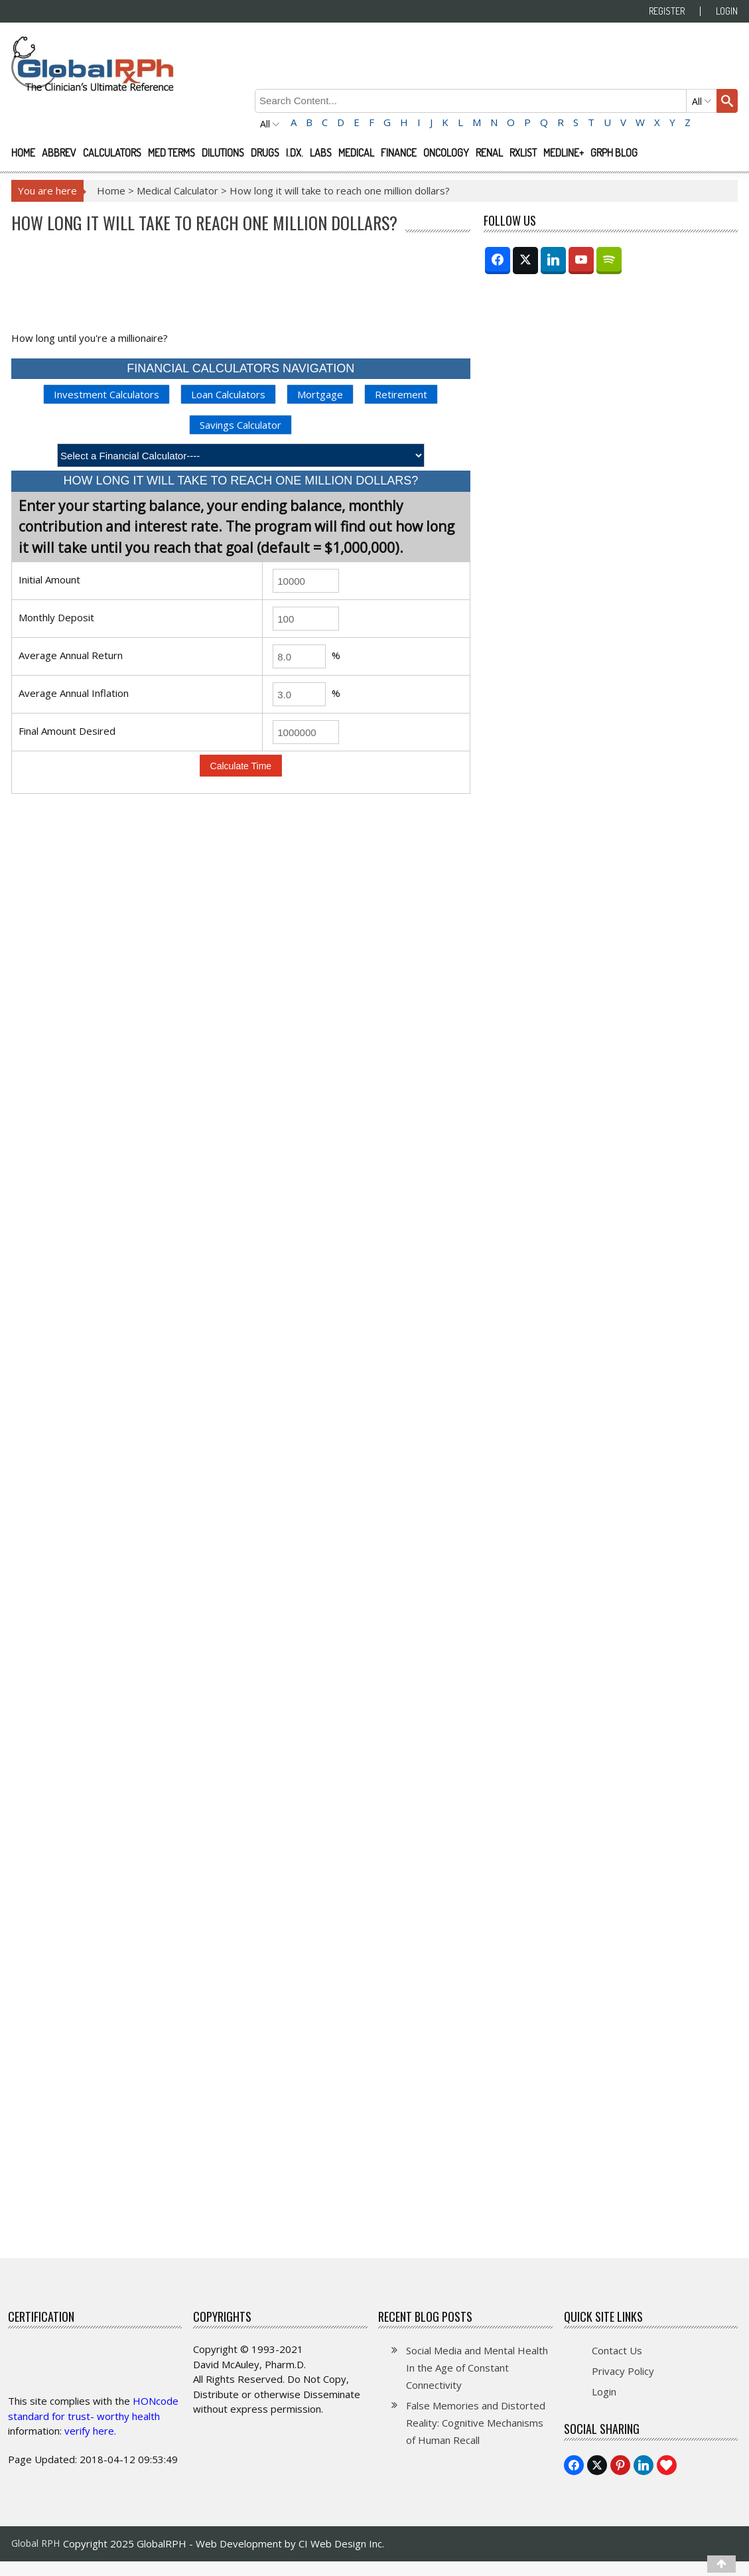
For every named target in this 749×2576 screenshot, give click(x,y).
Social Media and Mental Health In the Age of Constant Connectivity (477, 2367)
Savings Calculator (240, 424)
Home (23, 152)
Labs (321, 152)
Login (727, 11)
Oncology (446, 152)
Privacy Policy (623, 2371)
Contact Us (617, 2350)
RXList (523, 152)
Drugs (265, 152)
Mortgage (320, 394)
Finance (399, 152)
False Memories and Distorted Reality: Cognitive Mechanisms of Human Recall (475, 2423)
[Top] (721, 2564)
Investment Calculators (106, 394)
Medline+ (563, 152)
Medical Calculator (177, 190)
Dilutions (223, 152)
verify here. (90, 2430)
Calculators (112, 152)
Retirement (401, 394)
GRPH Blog (614, 152)
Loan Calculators (228, 394)
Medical (356, 152)
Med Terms (171, 152)
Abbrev (59, 152)
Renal (489, 152)
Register (667, 11)
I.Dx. (294, 152)
